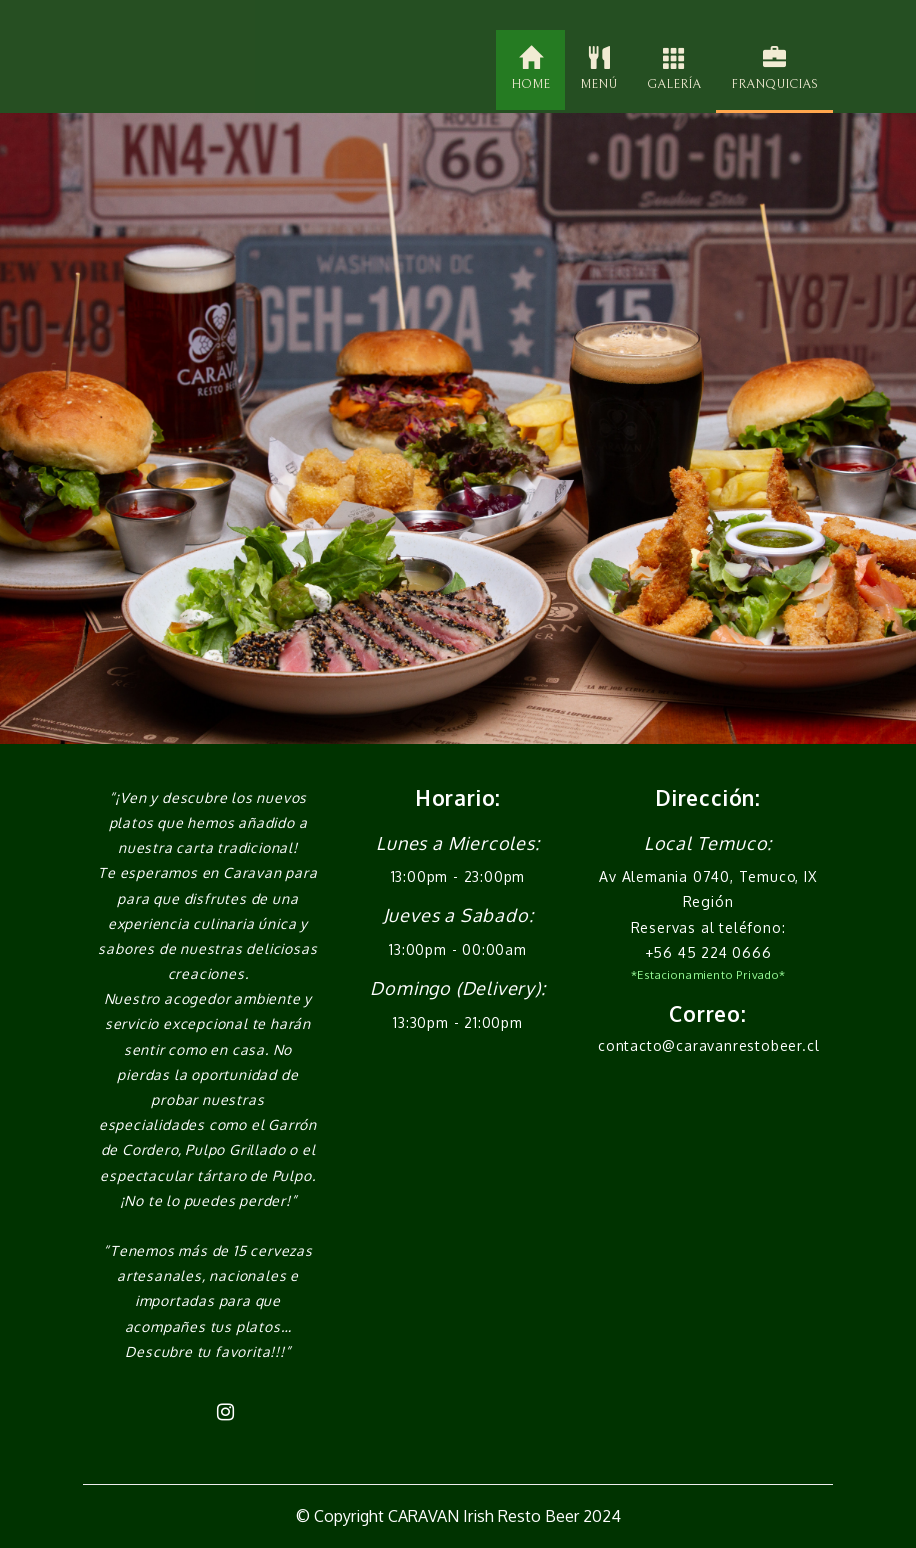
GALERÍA (674, 69)
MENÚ (598, 69)
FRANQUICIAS (774, 69)
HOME (530, 69)
